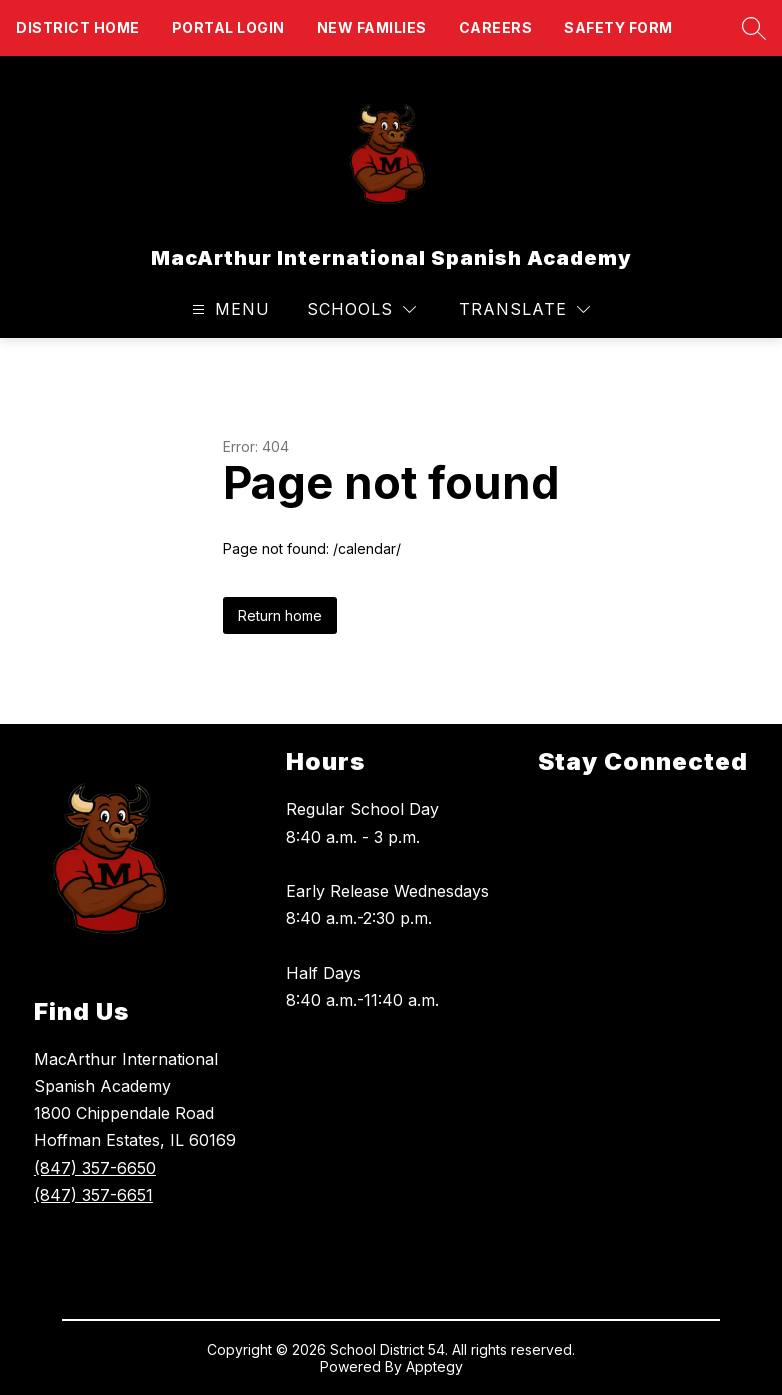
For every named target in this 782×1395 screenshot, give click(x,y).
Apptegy (434, 1366)
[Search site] (749, 28)
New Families (372, 27)
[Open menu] (228, 309)
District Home (78, 27)
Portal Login (228, 27)
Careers (496, 27)
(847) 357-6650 (95, 1168)
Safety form (618, 27)
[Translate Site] (524, 309)
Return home (280, 615)
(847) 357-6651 (93, 1195)
